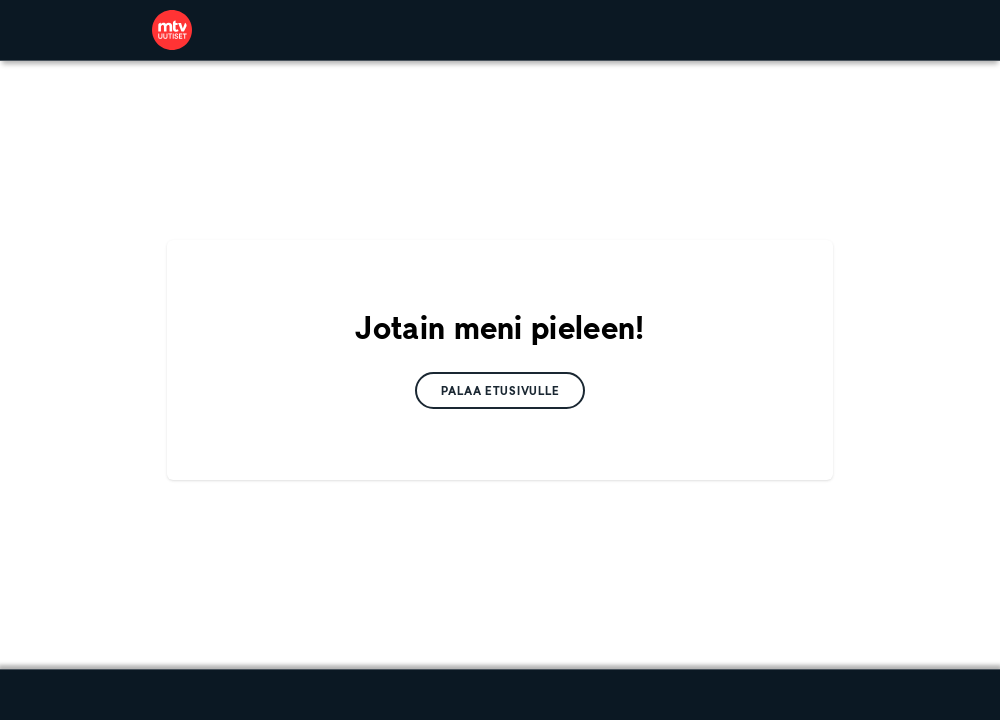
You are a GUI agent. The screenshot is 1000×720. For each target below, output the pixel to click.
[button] (500, 390)
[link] (172, 30)
